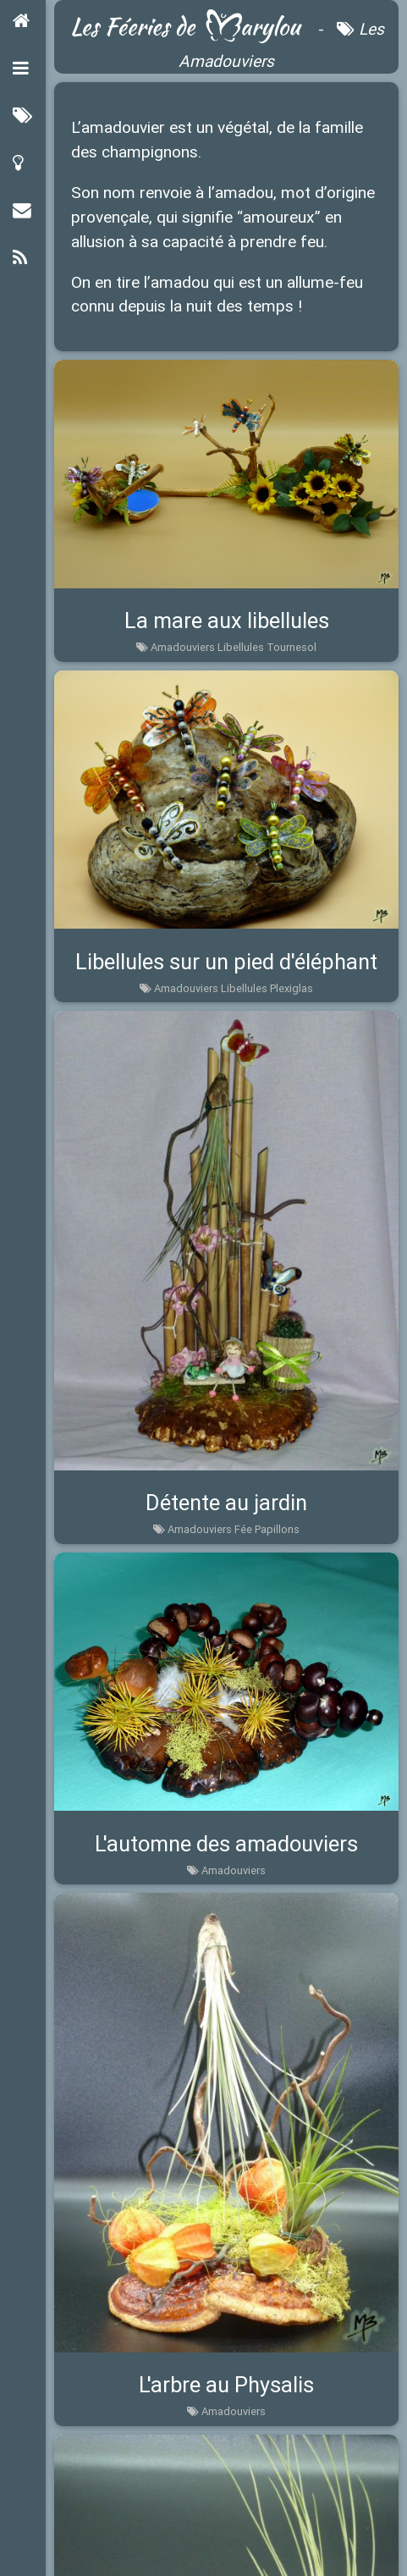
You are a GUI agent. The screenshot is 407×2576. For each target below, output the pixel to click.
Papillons (277, 1529)
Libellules (240, 647)
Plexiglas (291, 988)
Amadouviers (183, 647)
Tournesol (291, 647)
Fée (243, 1529)
